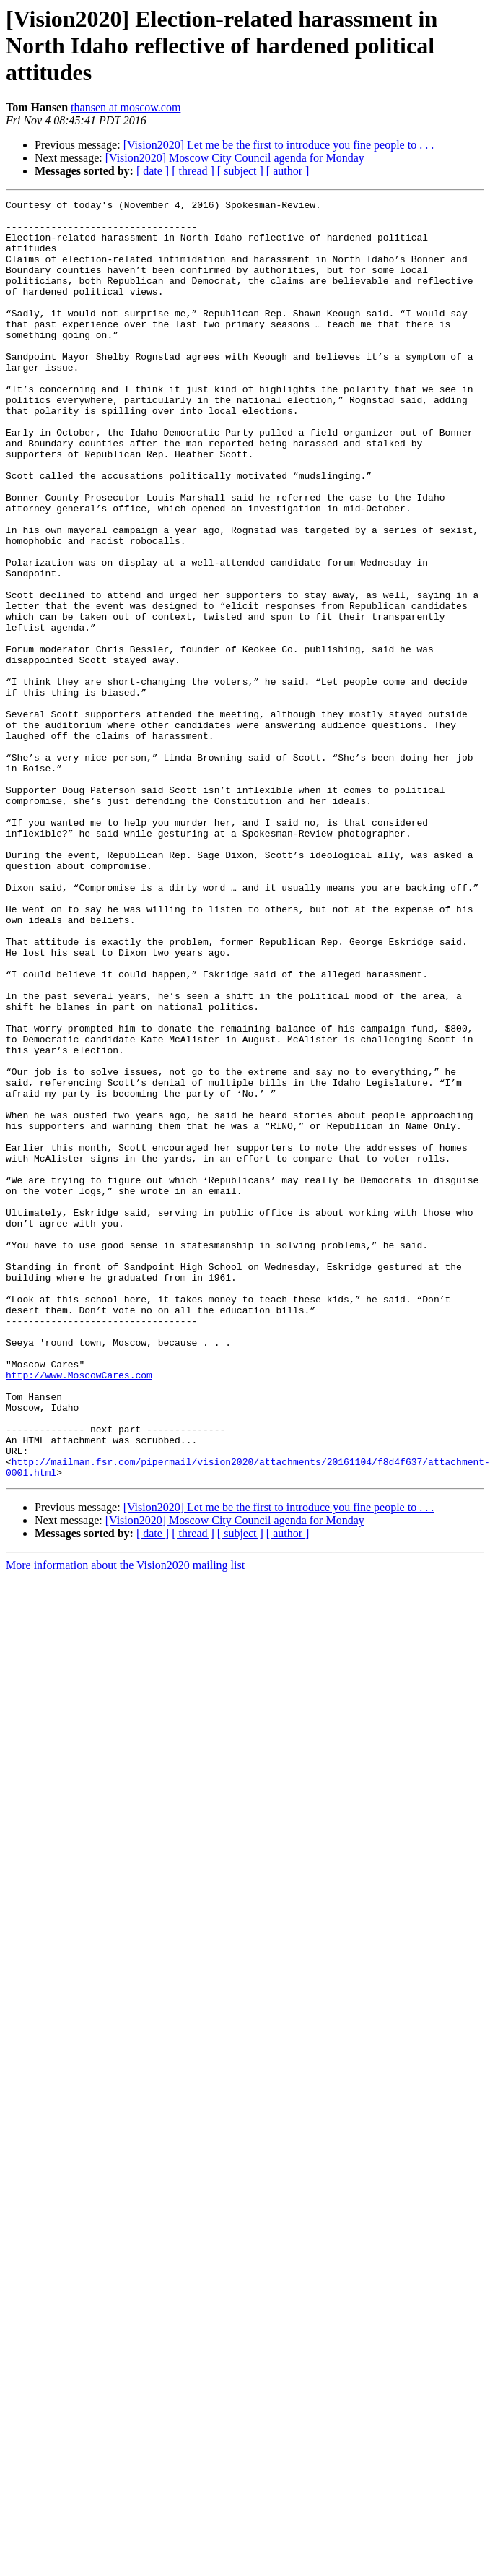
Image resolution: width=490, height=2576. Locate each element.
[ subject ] (240, 171)
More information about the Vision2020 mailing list (125, 1808)
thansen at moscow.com (125, 107)
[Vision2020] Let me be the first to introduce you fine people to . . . (278, 145)
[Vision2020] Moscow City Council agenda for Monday (234, 158)
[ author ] (288, 171)
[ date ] (152, 171)
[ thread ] (193, 171)
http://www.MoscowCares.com (79, 1597)
